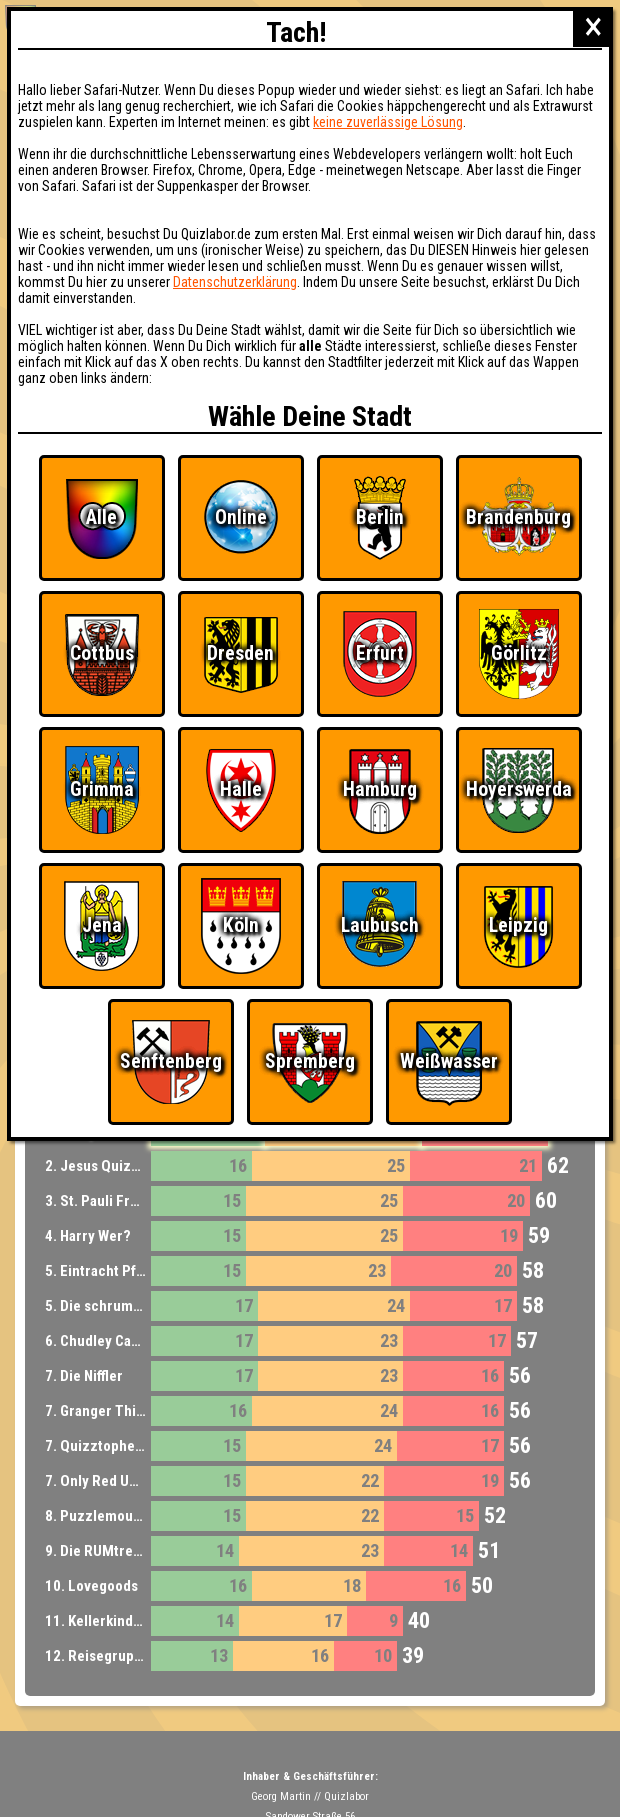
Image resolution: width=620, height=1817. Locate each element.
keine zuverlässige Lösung (388, 122)
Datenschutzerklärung (235, 282)
